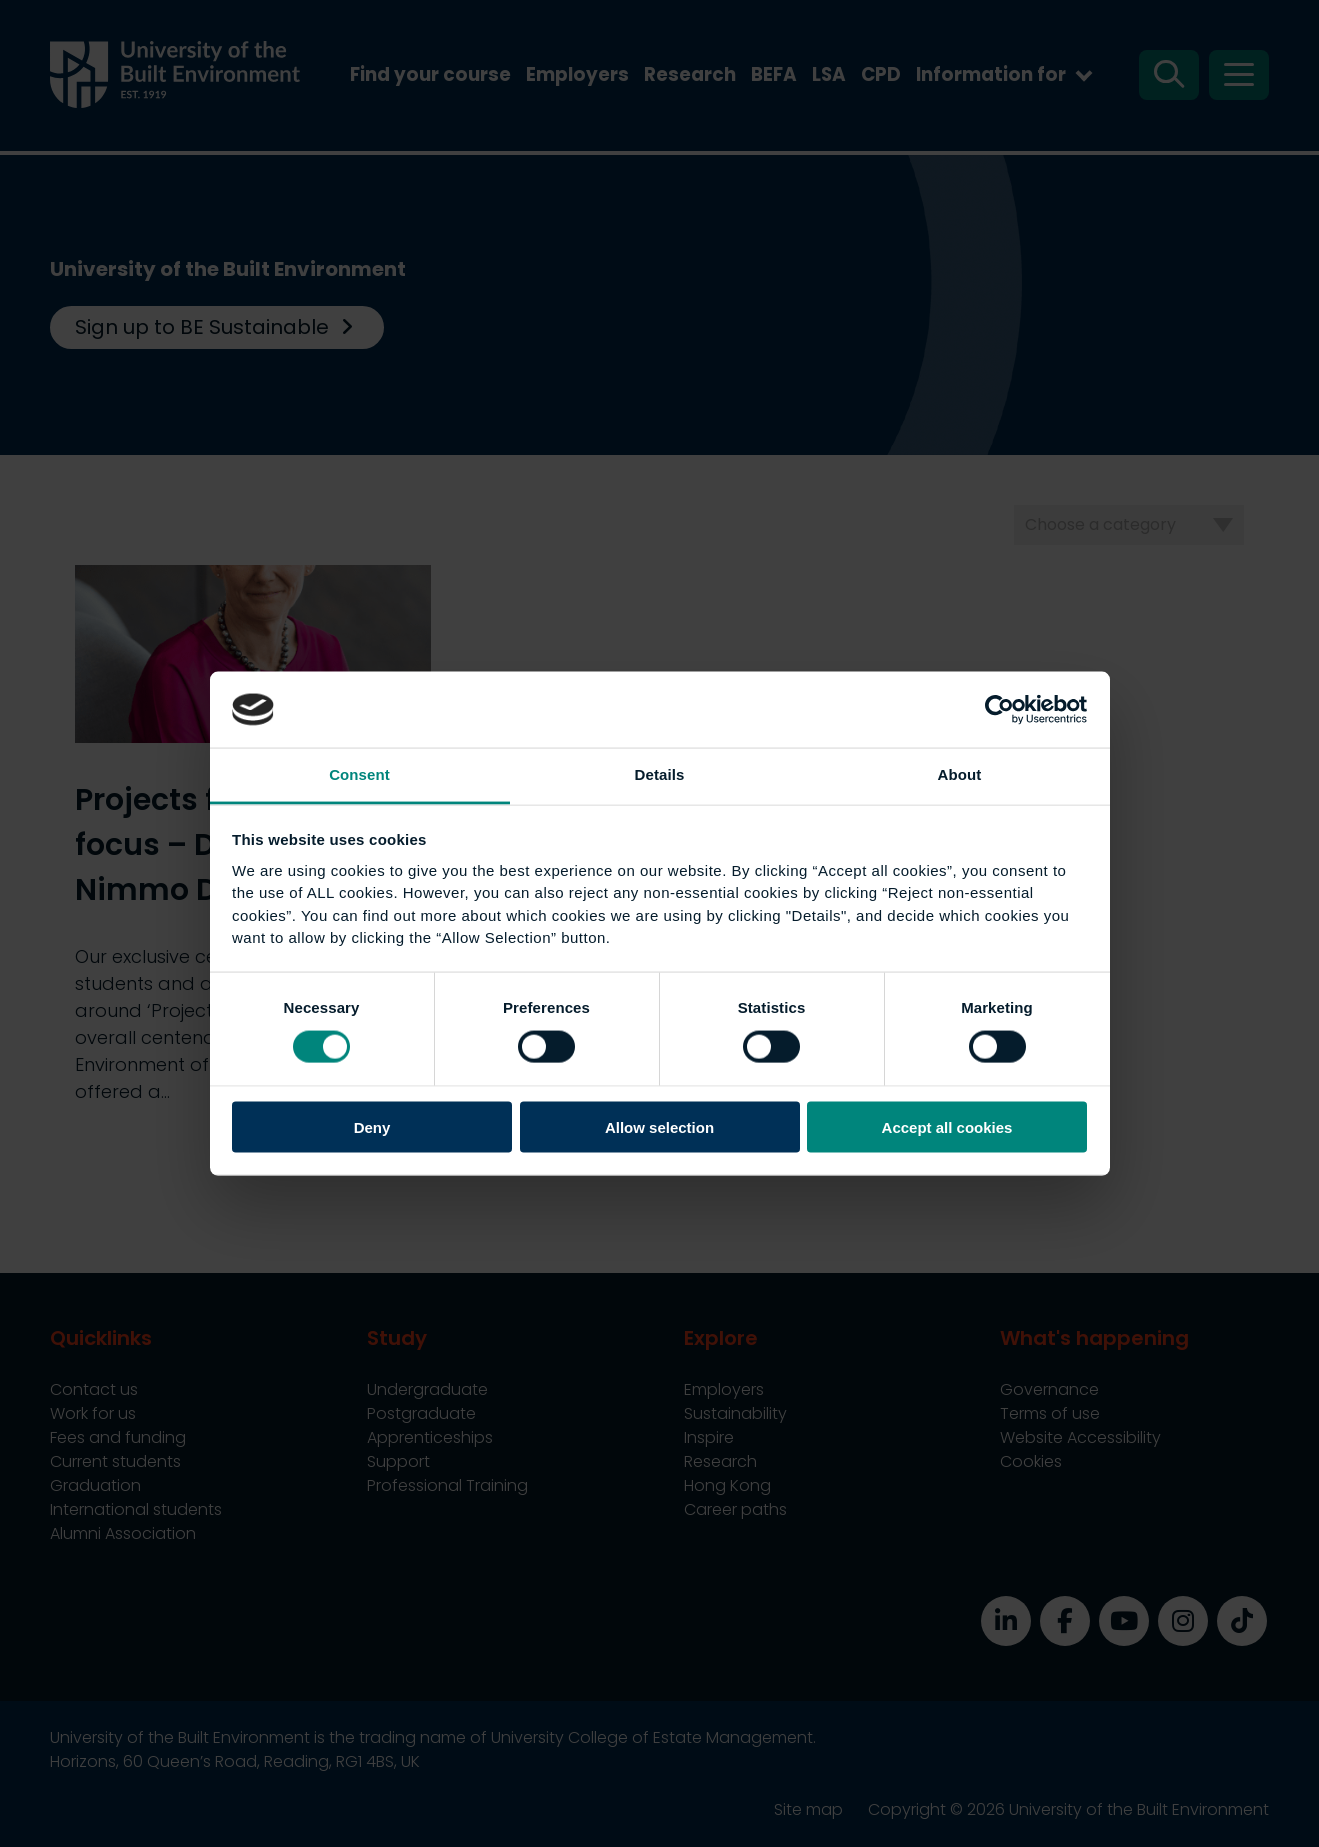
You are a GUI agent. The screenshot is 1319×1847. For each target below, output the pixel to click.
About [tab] (960, 774)
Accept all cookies (947, 1126)
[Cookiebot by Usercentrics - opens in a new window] (999, 709)
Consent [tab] (359, 774)
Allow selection (659, 1126)
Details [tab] (660, 774)
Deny (372, 1126)
